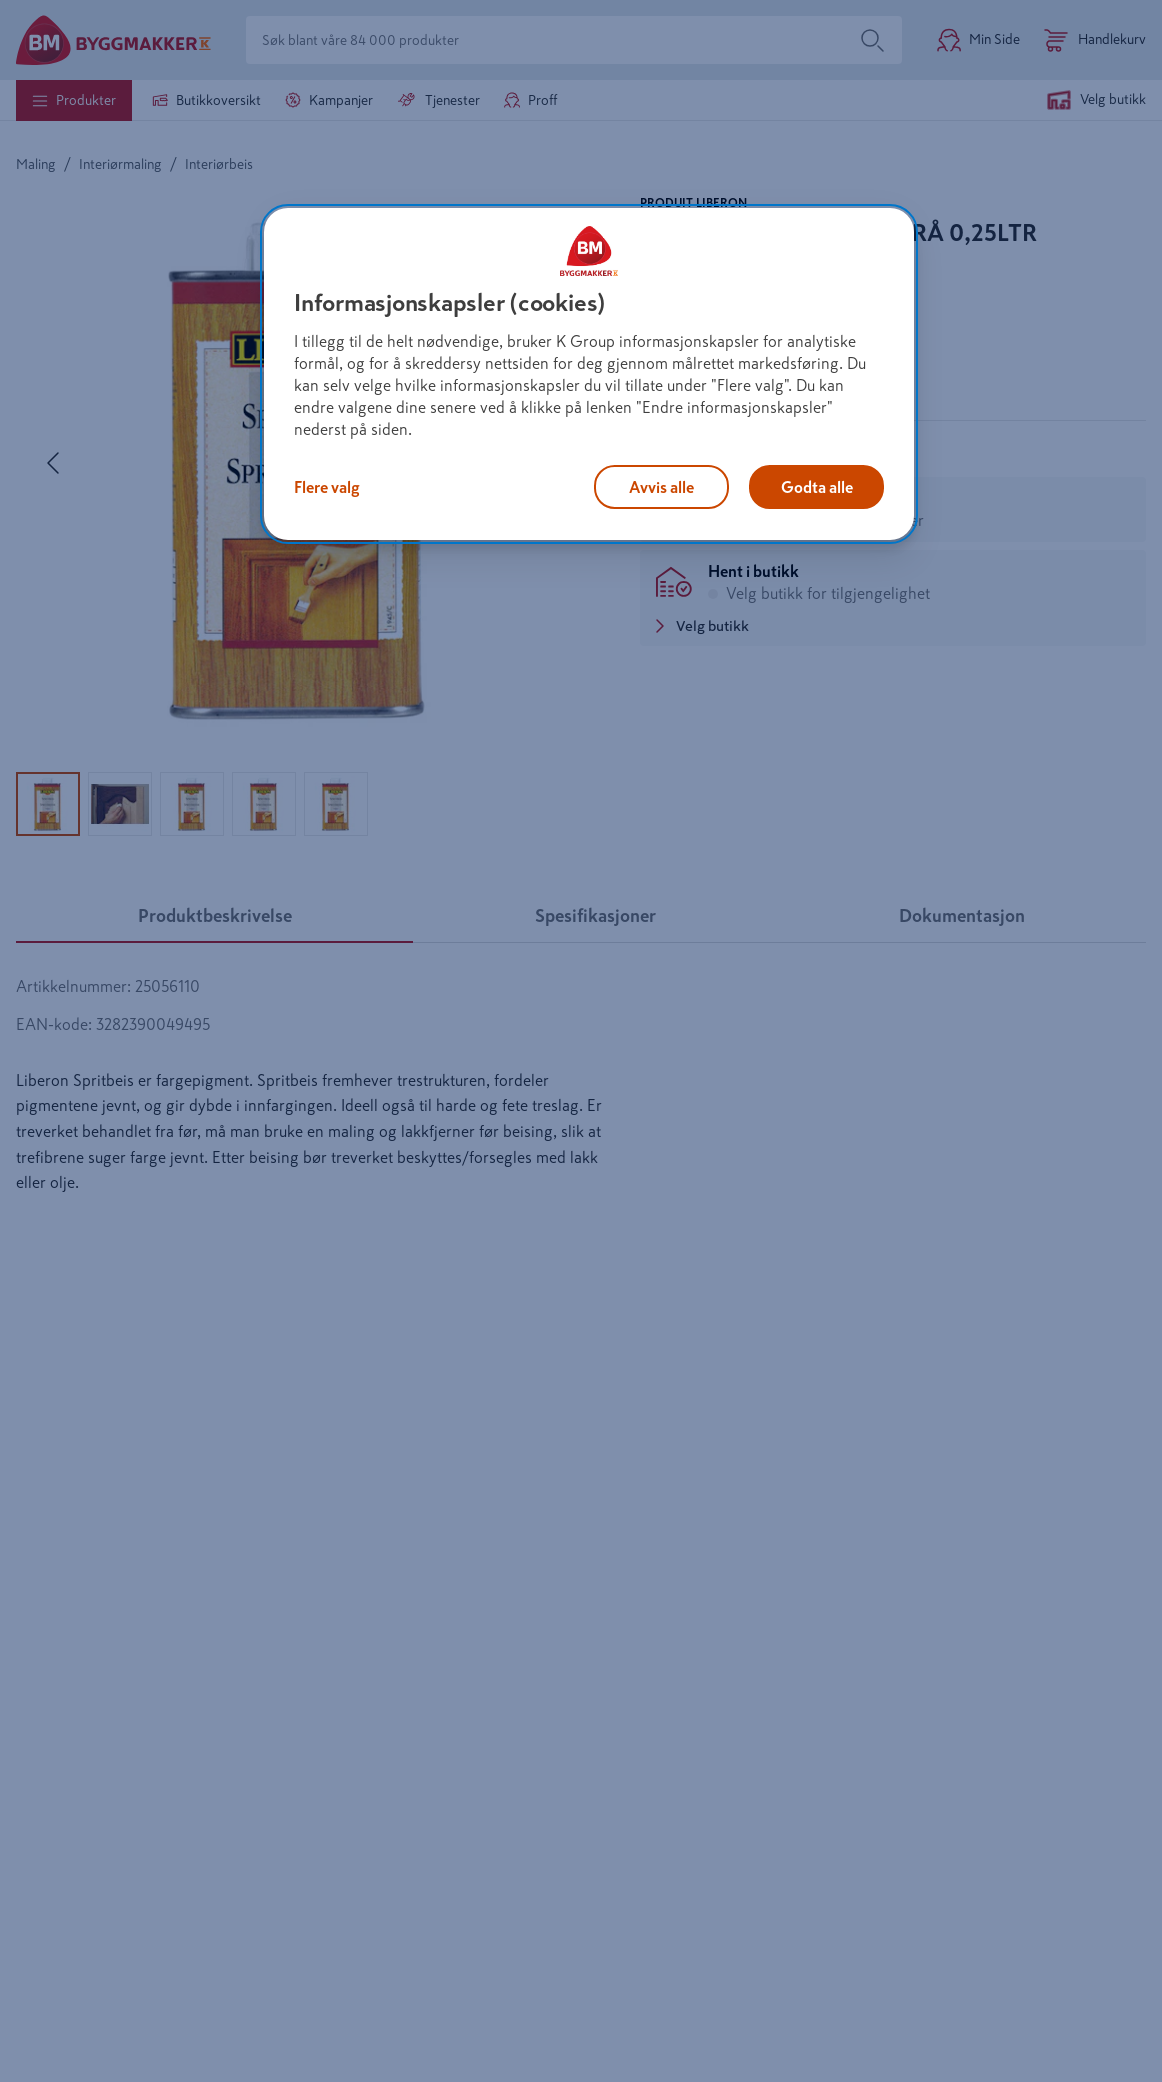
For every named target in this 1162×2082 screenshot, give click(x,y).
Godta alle (817, 487)
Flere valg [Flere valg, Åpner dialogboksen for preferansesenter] (327, 487)
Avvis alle (661, 487)
